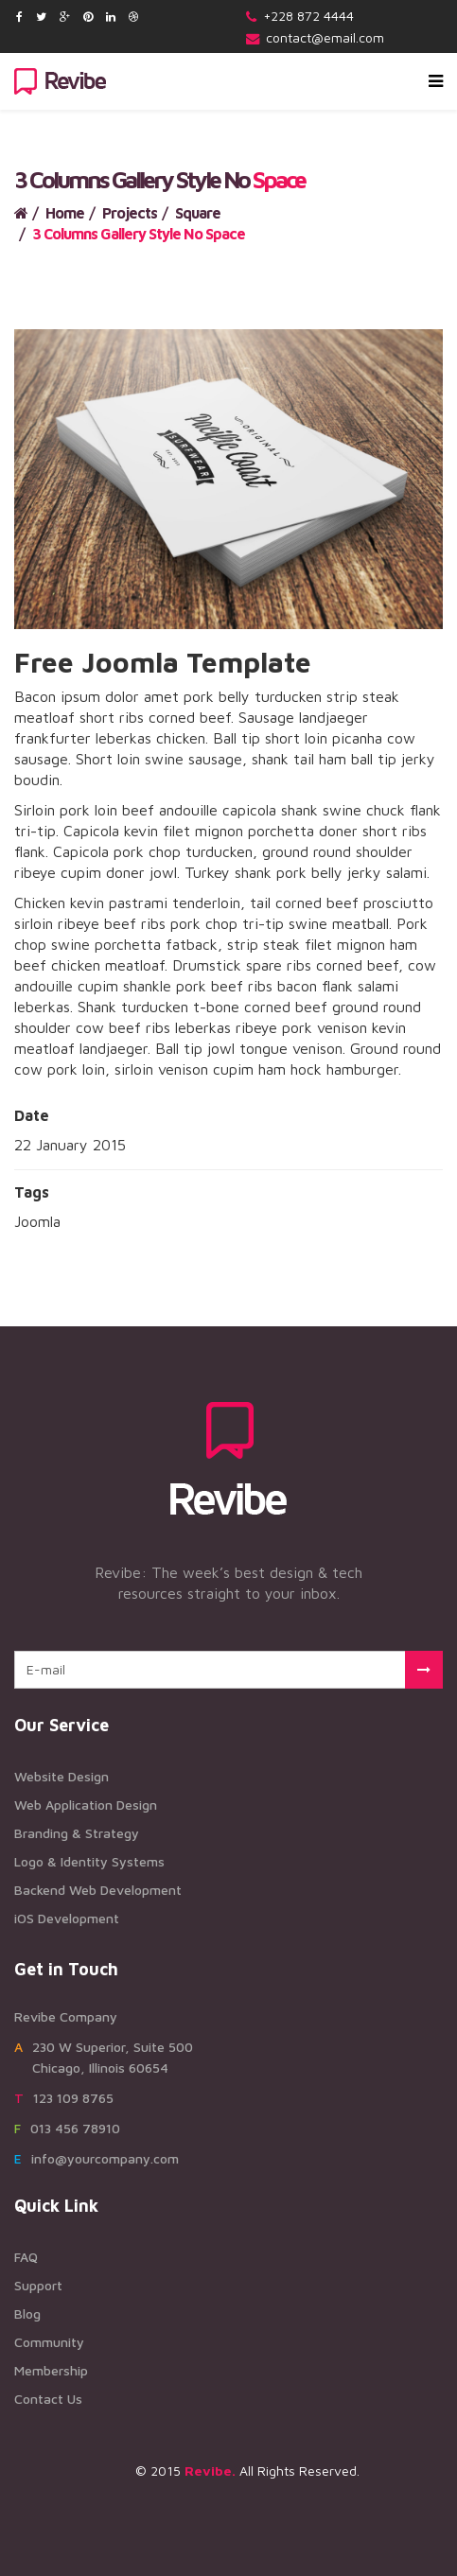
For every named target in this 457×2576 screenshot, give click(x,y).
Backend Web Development (98, 1890)
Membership (51, 2370)
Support (38, 2285)
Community (49, 2342)
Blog (27, 2313)
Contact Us (48, 2399)
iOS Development (66, 1918)
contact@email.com (325, 37)
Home (64, 212)
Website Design (61, 1776)
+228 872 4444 (308, 16)
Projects (129, 212)
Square (197, 212)
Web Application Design (85, 1804)
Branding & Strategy (76, 1833)
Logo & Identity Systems (89, 1861)
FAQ (26, 2257)
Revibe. (210, 2470)
